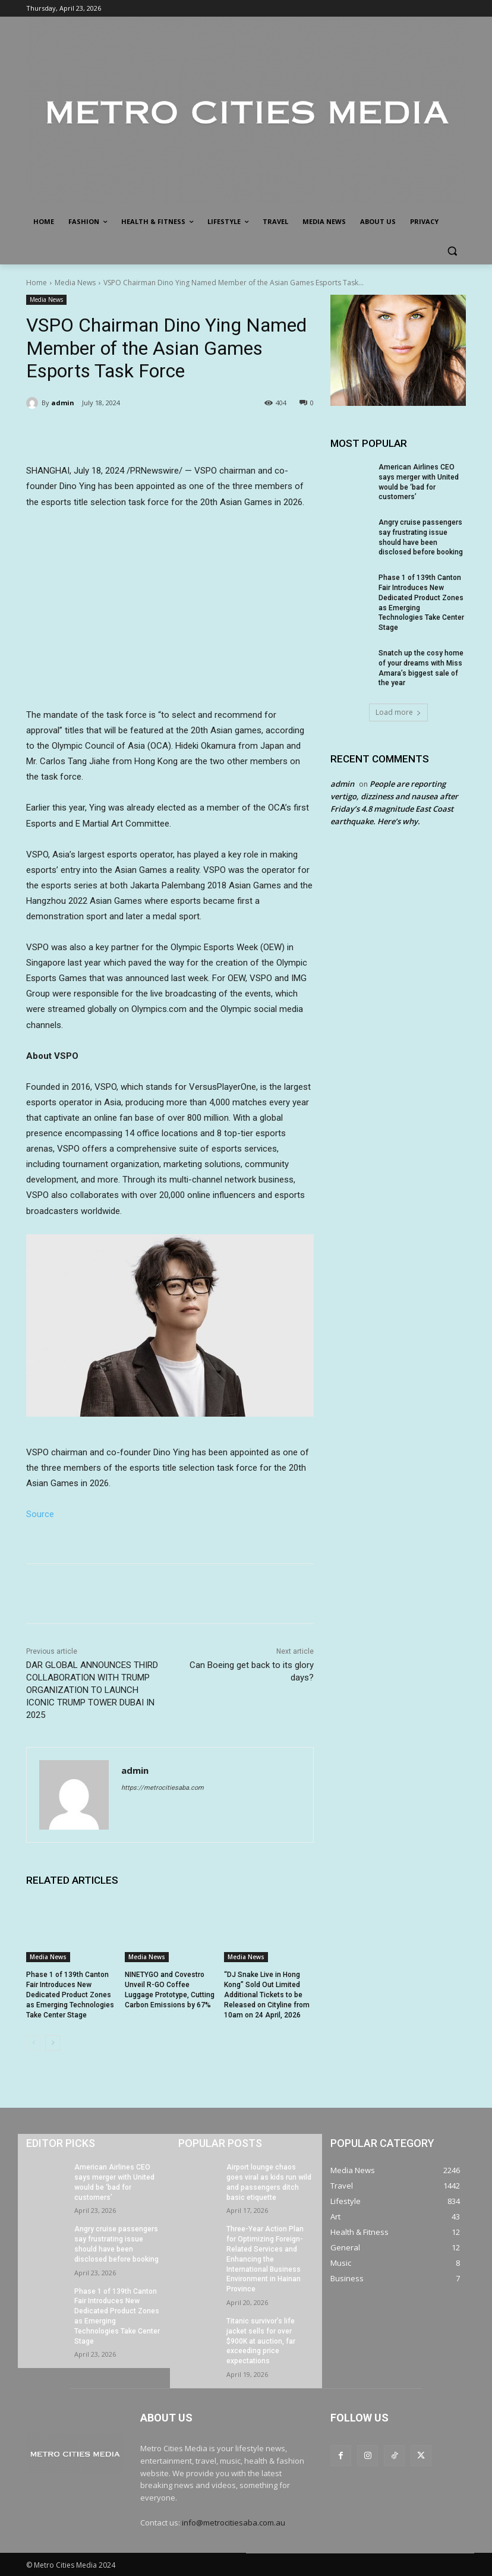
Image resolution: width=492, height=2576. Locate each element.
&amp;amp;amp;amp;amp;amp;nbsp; (170, 606)
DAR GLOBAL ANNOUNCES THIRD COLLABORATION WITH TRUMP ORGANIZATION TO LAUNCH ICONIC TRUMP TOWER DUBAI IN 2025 (92, 1690)
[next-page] (52, 2043)
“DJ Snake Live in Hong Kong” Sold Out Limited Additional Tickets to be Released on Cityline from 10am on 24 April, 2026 (267, 1994)
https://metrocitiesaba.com (162, 1788)
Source (40, 1514)
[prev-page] (33, 2043)
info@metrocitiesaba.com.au (233, 2522)
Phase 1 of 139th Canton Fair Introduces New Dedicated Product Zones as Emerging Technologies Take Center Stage (70, 1994)
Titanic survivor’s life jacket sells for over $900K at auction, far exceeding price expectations (260, 2341)
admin (62, 402)
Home (36, 283)
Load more (398, 712)
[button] (452, 250)
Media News (75, 283)
